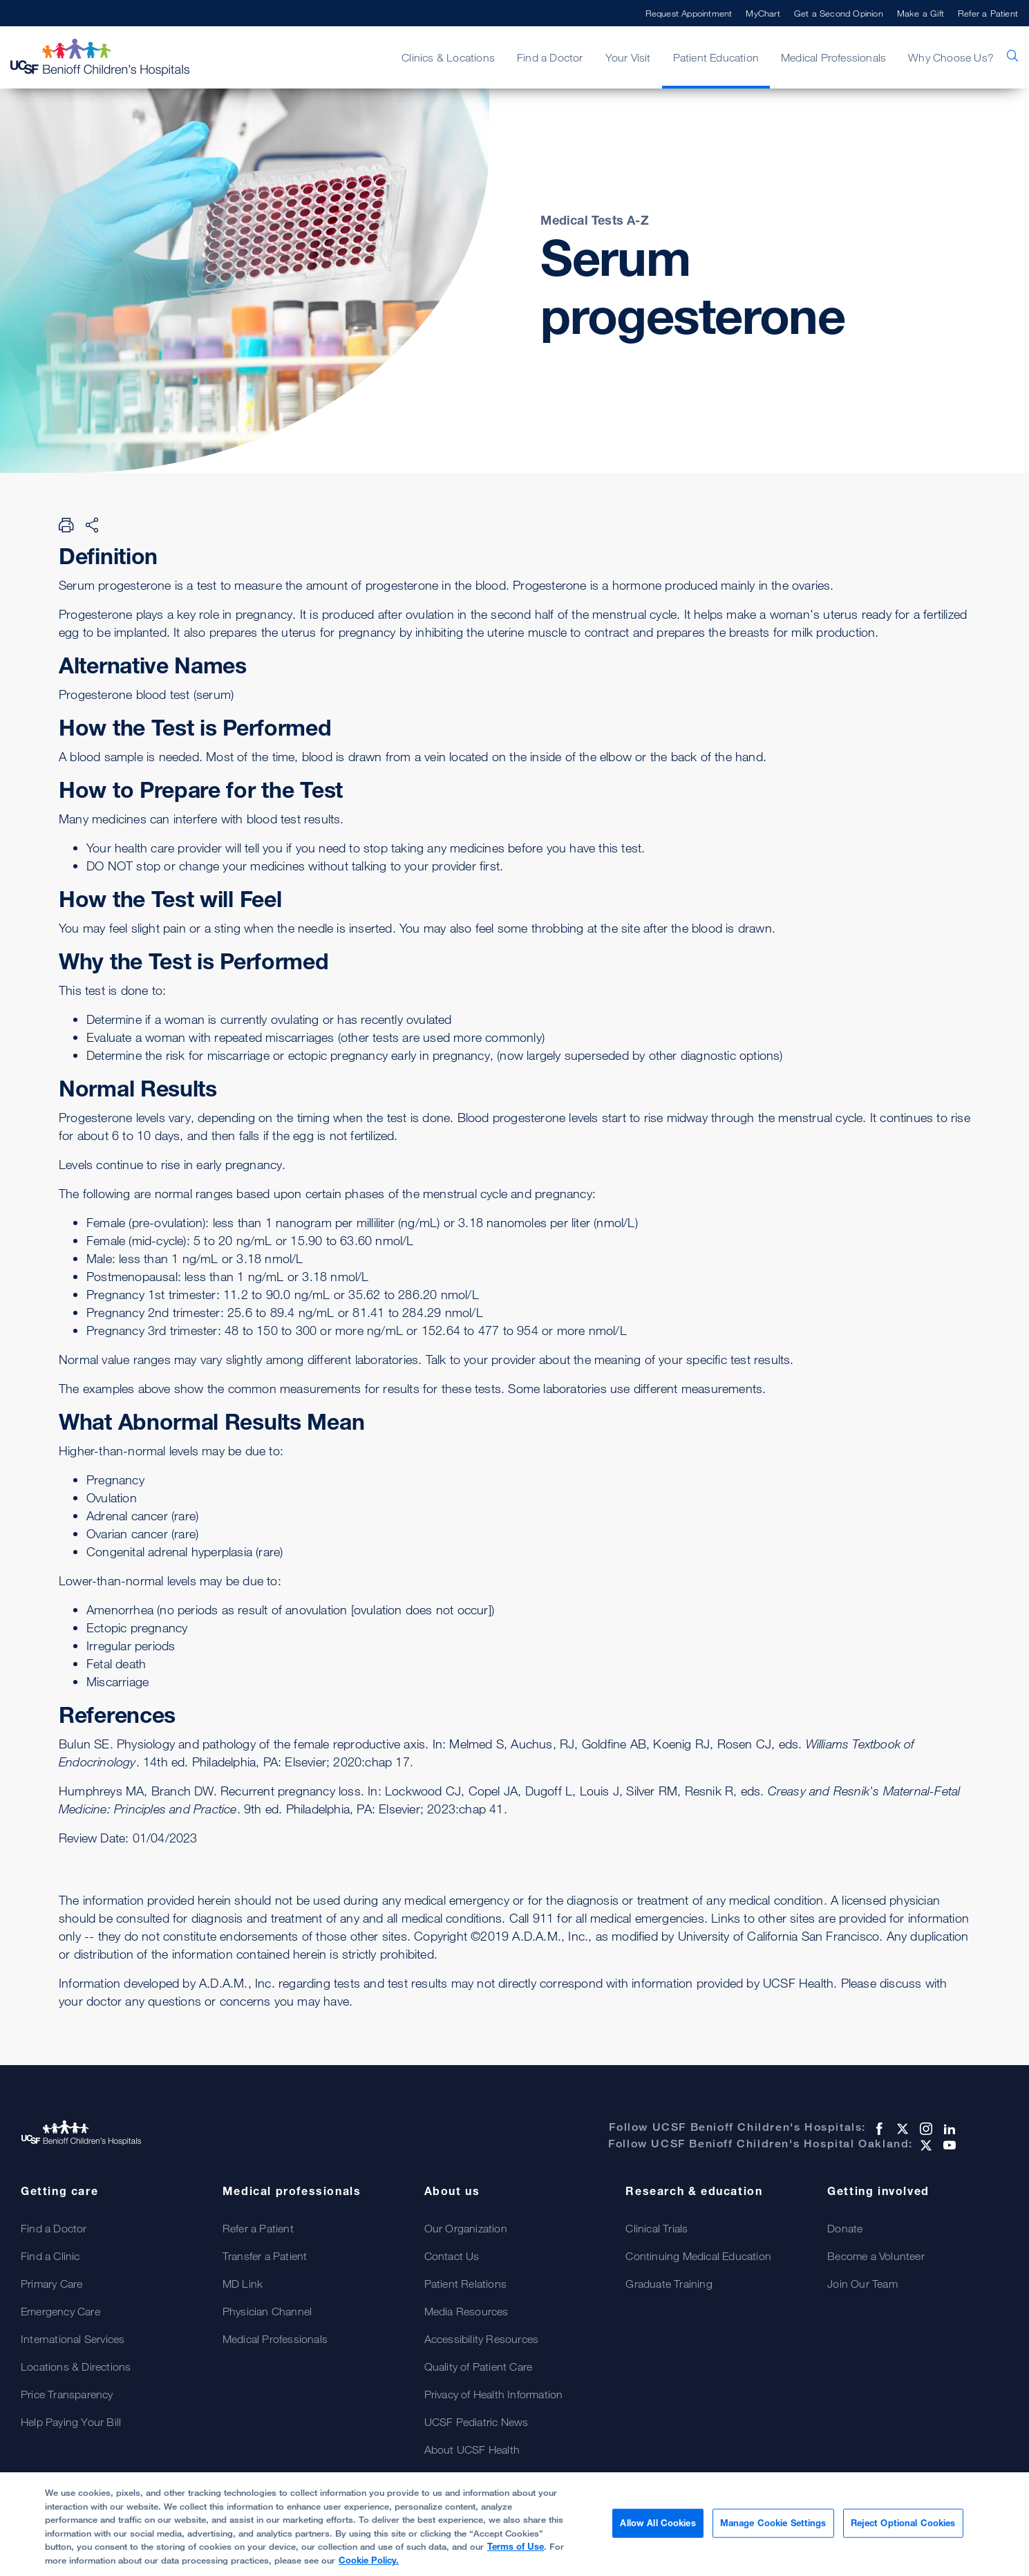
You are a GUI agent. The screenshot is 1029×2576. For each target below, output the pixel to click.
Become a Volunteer (876, 2256)
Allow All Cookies (657, 2529)
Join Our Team (862, 2283)
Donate (844, 2228)
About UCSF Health (472, 2449)
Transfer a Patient (265, 2256)
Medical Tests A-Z (594, 219)
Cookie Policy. (369, 2566)
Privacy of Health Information (493, 2394)
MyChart (763, 13)
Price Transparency (67, 2394)
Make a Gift (920, 13)
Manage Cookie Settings (773, 2529)
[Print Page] (66, 524)
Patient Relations (465, 2283)
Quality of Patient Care (478, 2366)
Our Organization (465, 2228)
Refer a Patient (988, 13)
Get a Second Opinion (838, 13)
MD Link (243, 2283)
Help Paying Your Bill (71, 2422)
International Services (72, 2339)
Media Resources (466, 2311)
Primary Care (51, 2283)
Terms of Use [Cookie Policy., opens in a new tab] (515, 2552)
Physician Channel (267, 2311)
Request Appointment (689, 13)
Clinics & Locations (448, 57)
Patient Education (716, 57)
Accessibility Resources (481, 2339)
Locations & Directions (76, 2366)
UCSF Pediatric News (476, 2422)
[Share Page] (92, 524)
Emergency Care (60, 2311)
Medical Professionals (833, 57)
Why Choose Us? (951, 57)
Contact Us (452, 2256)
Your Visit (628, 57)
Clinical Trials (656, 2228)
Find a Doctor (550, 57)
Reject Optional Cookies (903, 2529)
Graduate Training (668, 2283)
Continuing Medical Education (698, 2256)
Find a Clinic (50, 2256)
